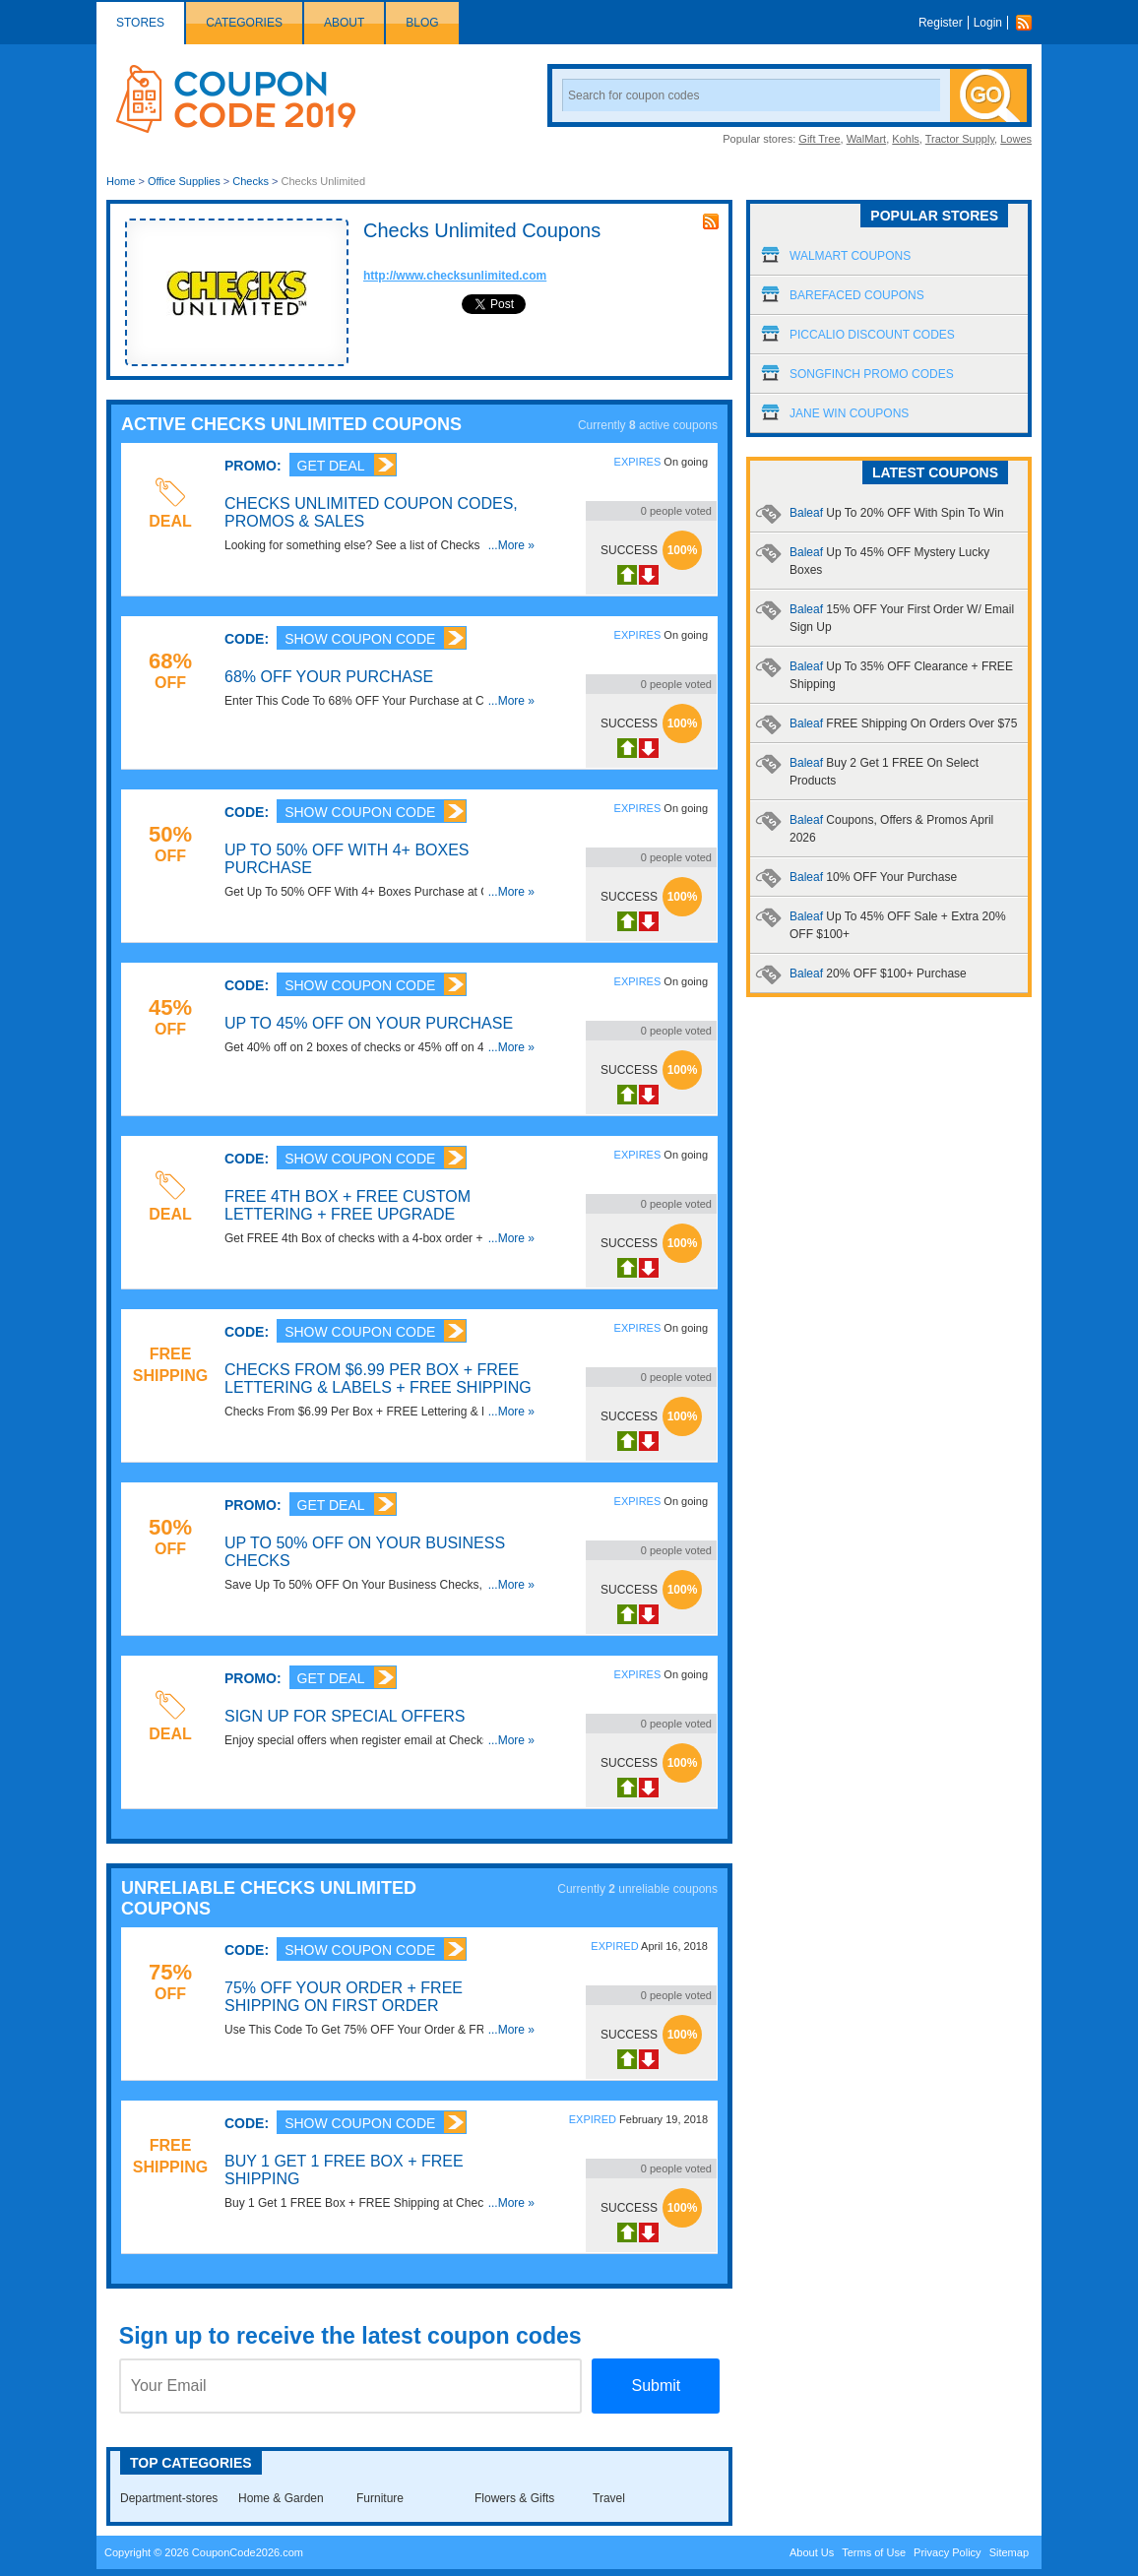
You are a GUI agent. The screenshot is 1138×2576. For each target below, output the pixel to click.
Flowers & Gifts (514, 2498)
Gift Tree (819, 139)
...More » (511, 545)
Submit (655, 2385)
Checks (250, 181)
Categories (244, 23)
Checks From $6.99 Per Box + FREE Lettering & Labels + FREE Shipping (378, 1378)
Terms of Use (874, 2552)
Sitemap (1009, 2552)
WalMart (867, 139)
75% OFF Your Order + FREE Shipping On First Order (343, 1996)
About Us (812, 2552)
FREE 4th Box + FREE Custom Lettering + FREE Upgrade (347, 1205)
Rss (1029, 23)
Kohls (905, 139)
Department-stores (169, 2498)
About (344, 23)
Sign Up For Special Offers (345, 1716)
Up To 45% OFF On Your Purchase (368, 1023)
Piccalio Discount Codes (872, 335)
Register (940, 23)
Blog (422, 23)
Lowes (1016, 139)
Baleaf (897, 513)
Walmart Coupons (850, 256)
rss (711, 221)
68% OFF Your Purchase (328, 676)
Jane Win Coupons (849, 413)
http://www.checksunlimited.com (454, 276)
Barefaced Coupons (857, 295)
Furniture (380, 2498)
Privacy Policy (947, 2552)
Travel (609, 2498)
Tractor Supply (959, 139)
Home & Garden (281, 2498)
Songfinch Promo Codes (872, 374)
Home (120, 181)
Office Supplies (184, 181)
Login (988, 23)
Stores (140, 23)
